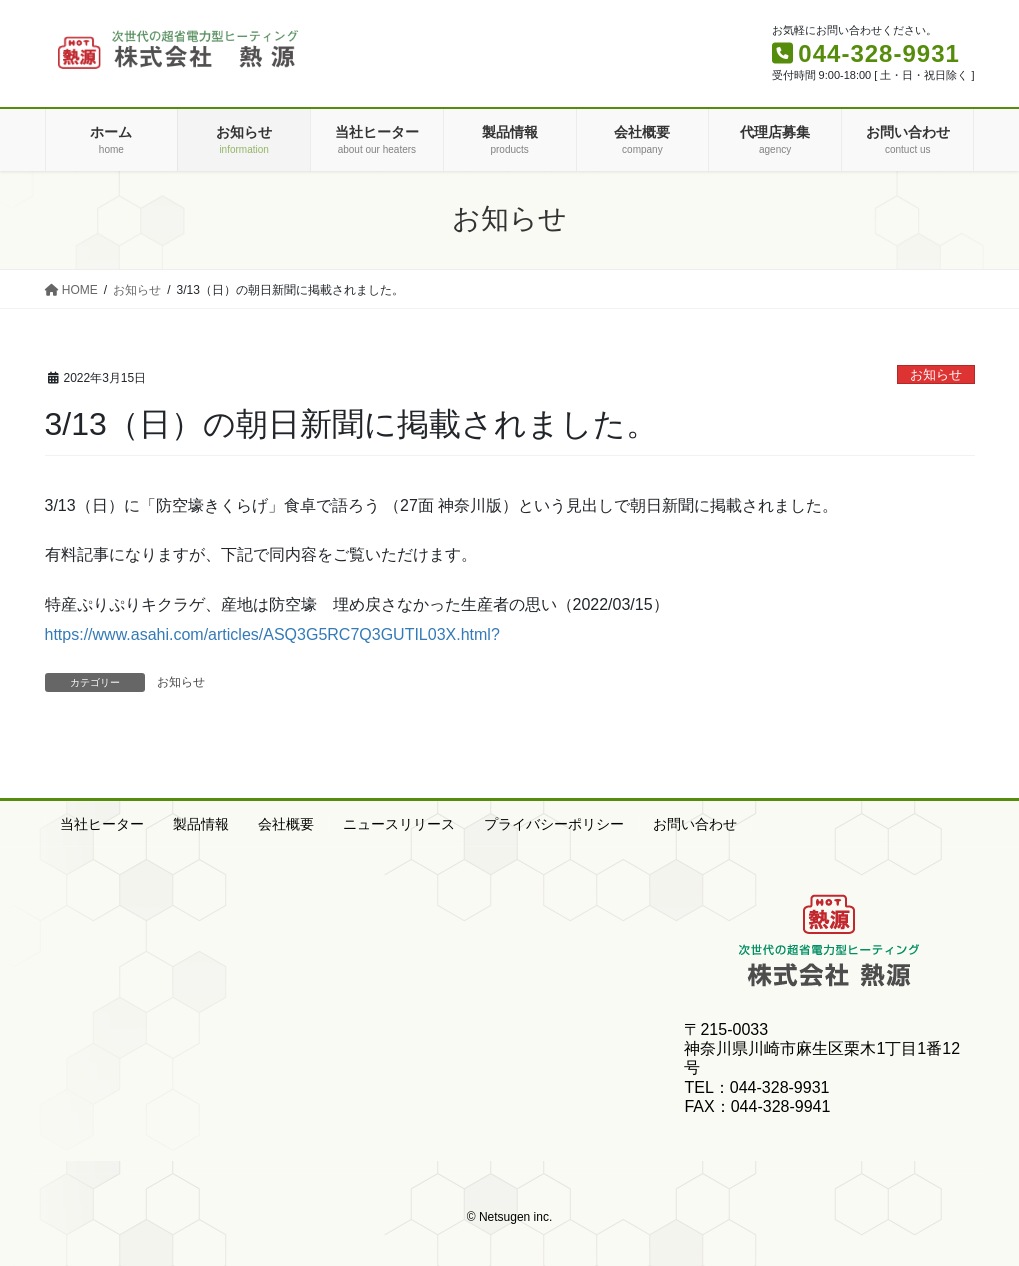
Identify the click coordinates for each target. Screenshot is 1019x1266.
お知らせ (936, 374)
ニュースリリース (399, 824)
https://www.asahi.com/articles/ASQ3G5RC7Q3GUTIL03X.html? (272, 634)
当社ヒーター (102, 824)
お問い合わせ (695, 824)
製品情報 (201, 824)
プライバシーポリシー (554, 824)
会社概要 (286, 824)
